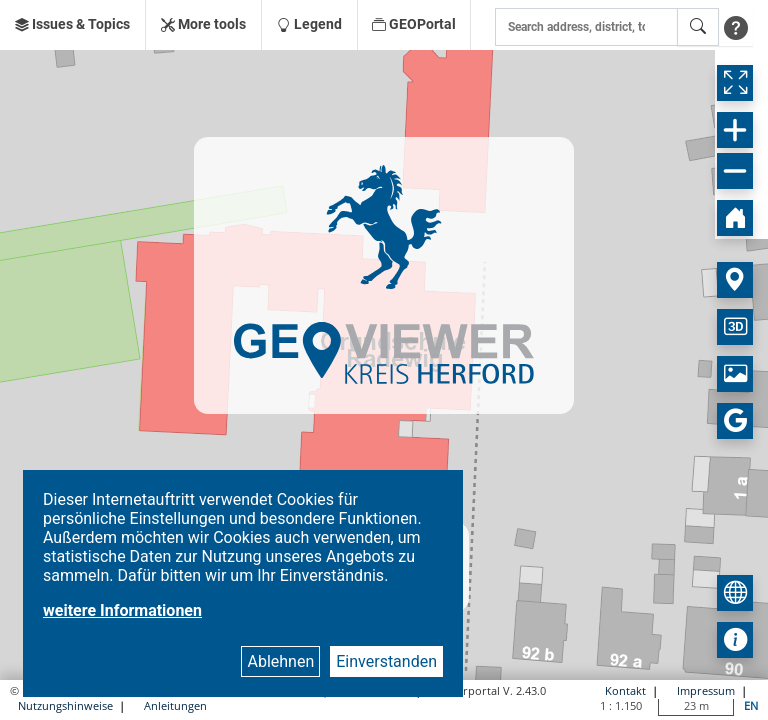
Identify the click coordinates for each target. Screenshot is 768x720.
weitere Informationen (122, 610)
